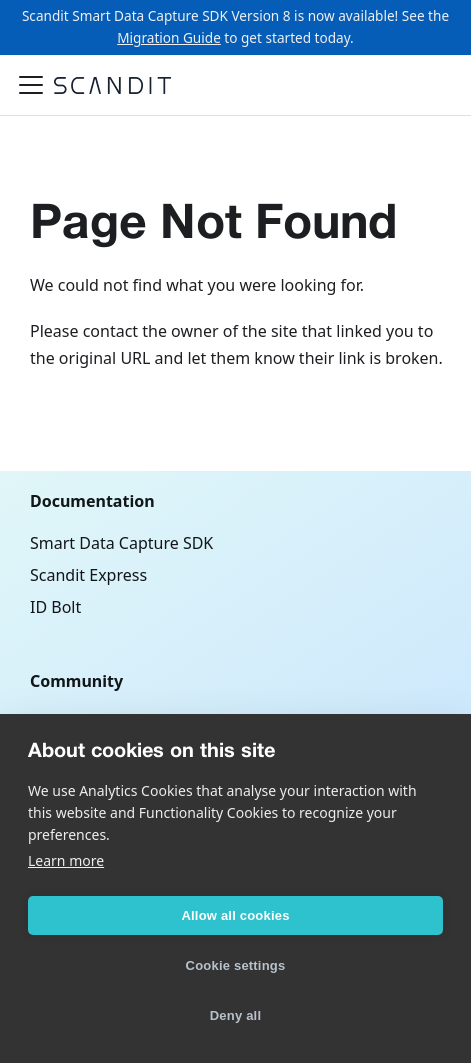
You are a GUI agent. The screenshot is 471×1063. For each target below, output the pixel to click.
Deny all (235, 1015)
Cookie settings (236, 965)
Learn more (66, 860)
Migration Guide (169, 37)
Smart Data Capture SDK (121, 543)
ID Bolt (55, 607)
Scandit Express (88, 575)
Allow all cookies (235, 915)
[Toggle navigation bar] (31, 85)
